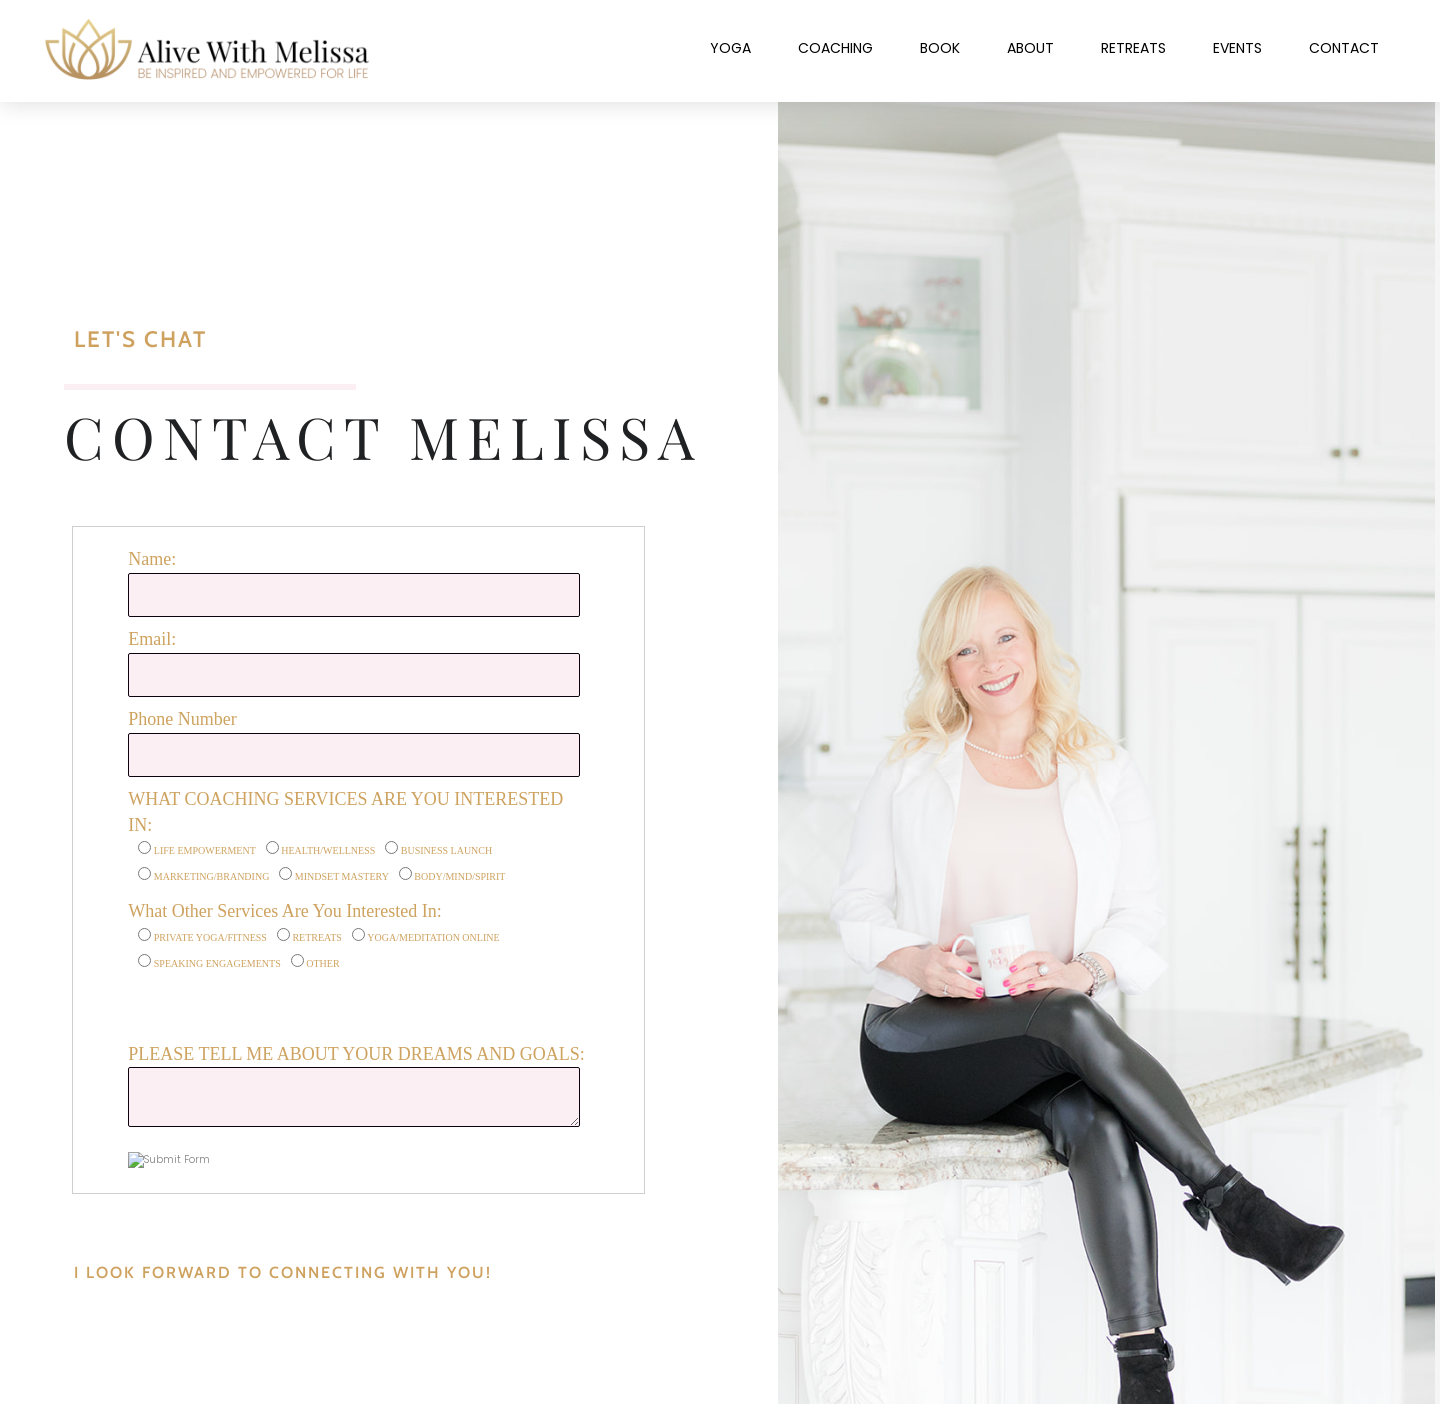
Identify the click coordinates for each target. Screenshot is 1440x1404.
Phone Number (182, 719)
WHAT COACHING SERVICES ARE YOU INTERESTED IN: (345, 812)
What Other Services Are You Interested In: (284, 911)
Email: (152, 639)
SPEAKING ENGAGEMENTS (217, 963)
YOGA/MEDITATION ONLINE (433, 937)
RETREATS (316, 937)
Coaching (835, 48)
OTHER (322, 963)
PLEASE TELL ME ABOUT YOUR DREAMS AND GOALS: (356, 1054)
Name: (152, 559)
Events (1237, 48)
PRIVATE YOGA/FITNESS (210, 937)
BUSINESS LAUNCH (446, 850)
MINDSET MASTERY (342, 876)
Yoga (730, 48)
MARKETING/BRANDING (212, 876)
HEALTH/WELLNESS (328, 850)
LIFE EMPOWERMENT (205, 850)
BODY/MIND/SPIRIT (459, 876)
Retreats (1133, 48)
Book (940, 48)
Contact (1344, 48)
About (1030, 48)
